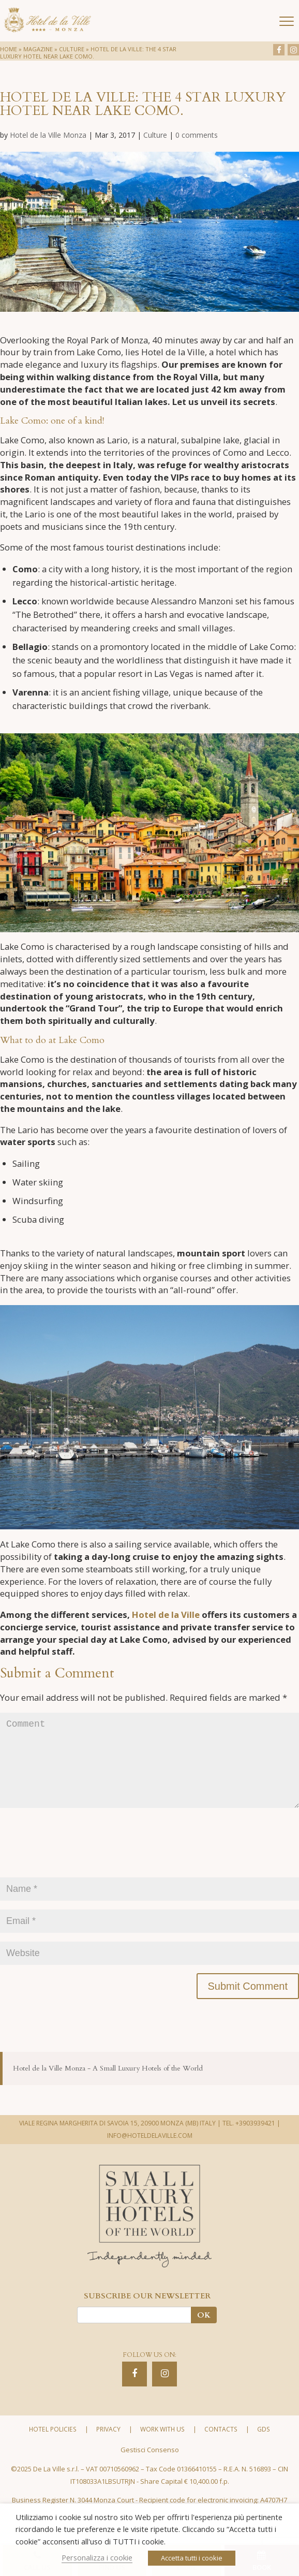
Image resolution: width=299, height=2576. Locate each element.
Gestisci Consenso (150, 2472)
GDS (263, 2452)
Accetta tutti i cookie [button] (191, 2558)
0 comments (196, 135)
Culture (71, 49)
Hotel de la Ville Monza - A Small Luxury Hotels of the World (108, 2091)
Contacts (220, 2452)
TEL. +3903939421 (248, 2145)
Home (8, 49)
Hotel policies (53, 2452)
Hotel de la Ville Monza (48, 135)
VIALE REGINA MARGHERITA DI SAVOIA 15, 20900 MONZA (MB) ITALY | (120, 2145)
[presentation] (78, 1871)
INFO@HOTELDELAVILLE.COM (149, 2158)
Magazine (38, 49)
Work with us (162, 2452)
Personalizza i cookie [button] (97, 2557)
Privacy (108, 2452)
